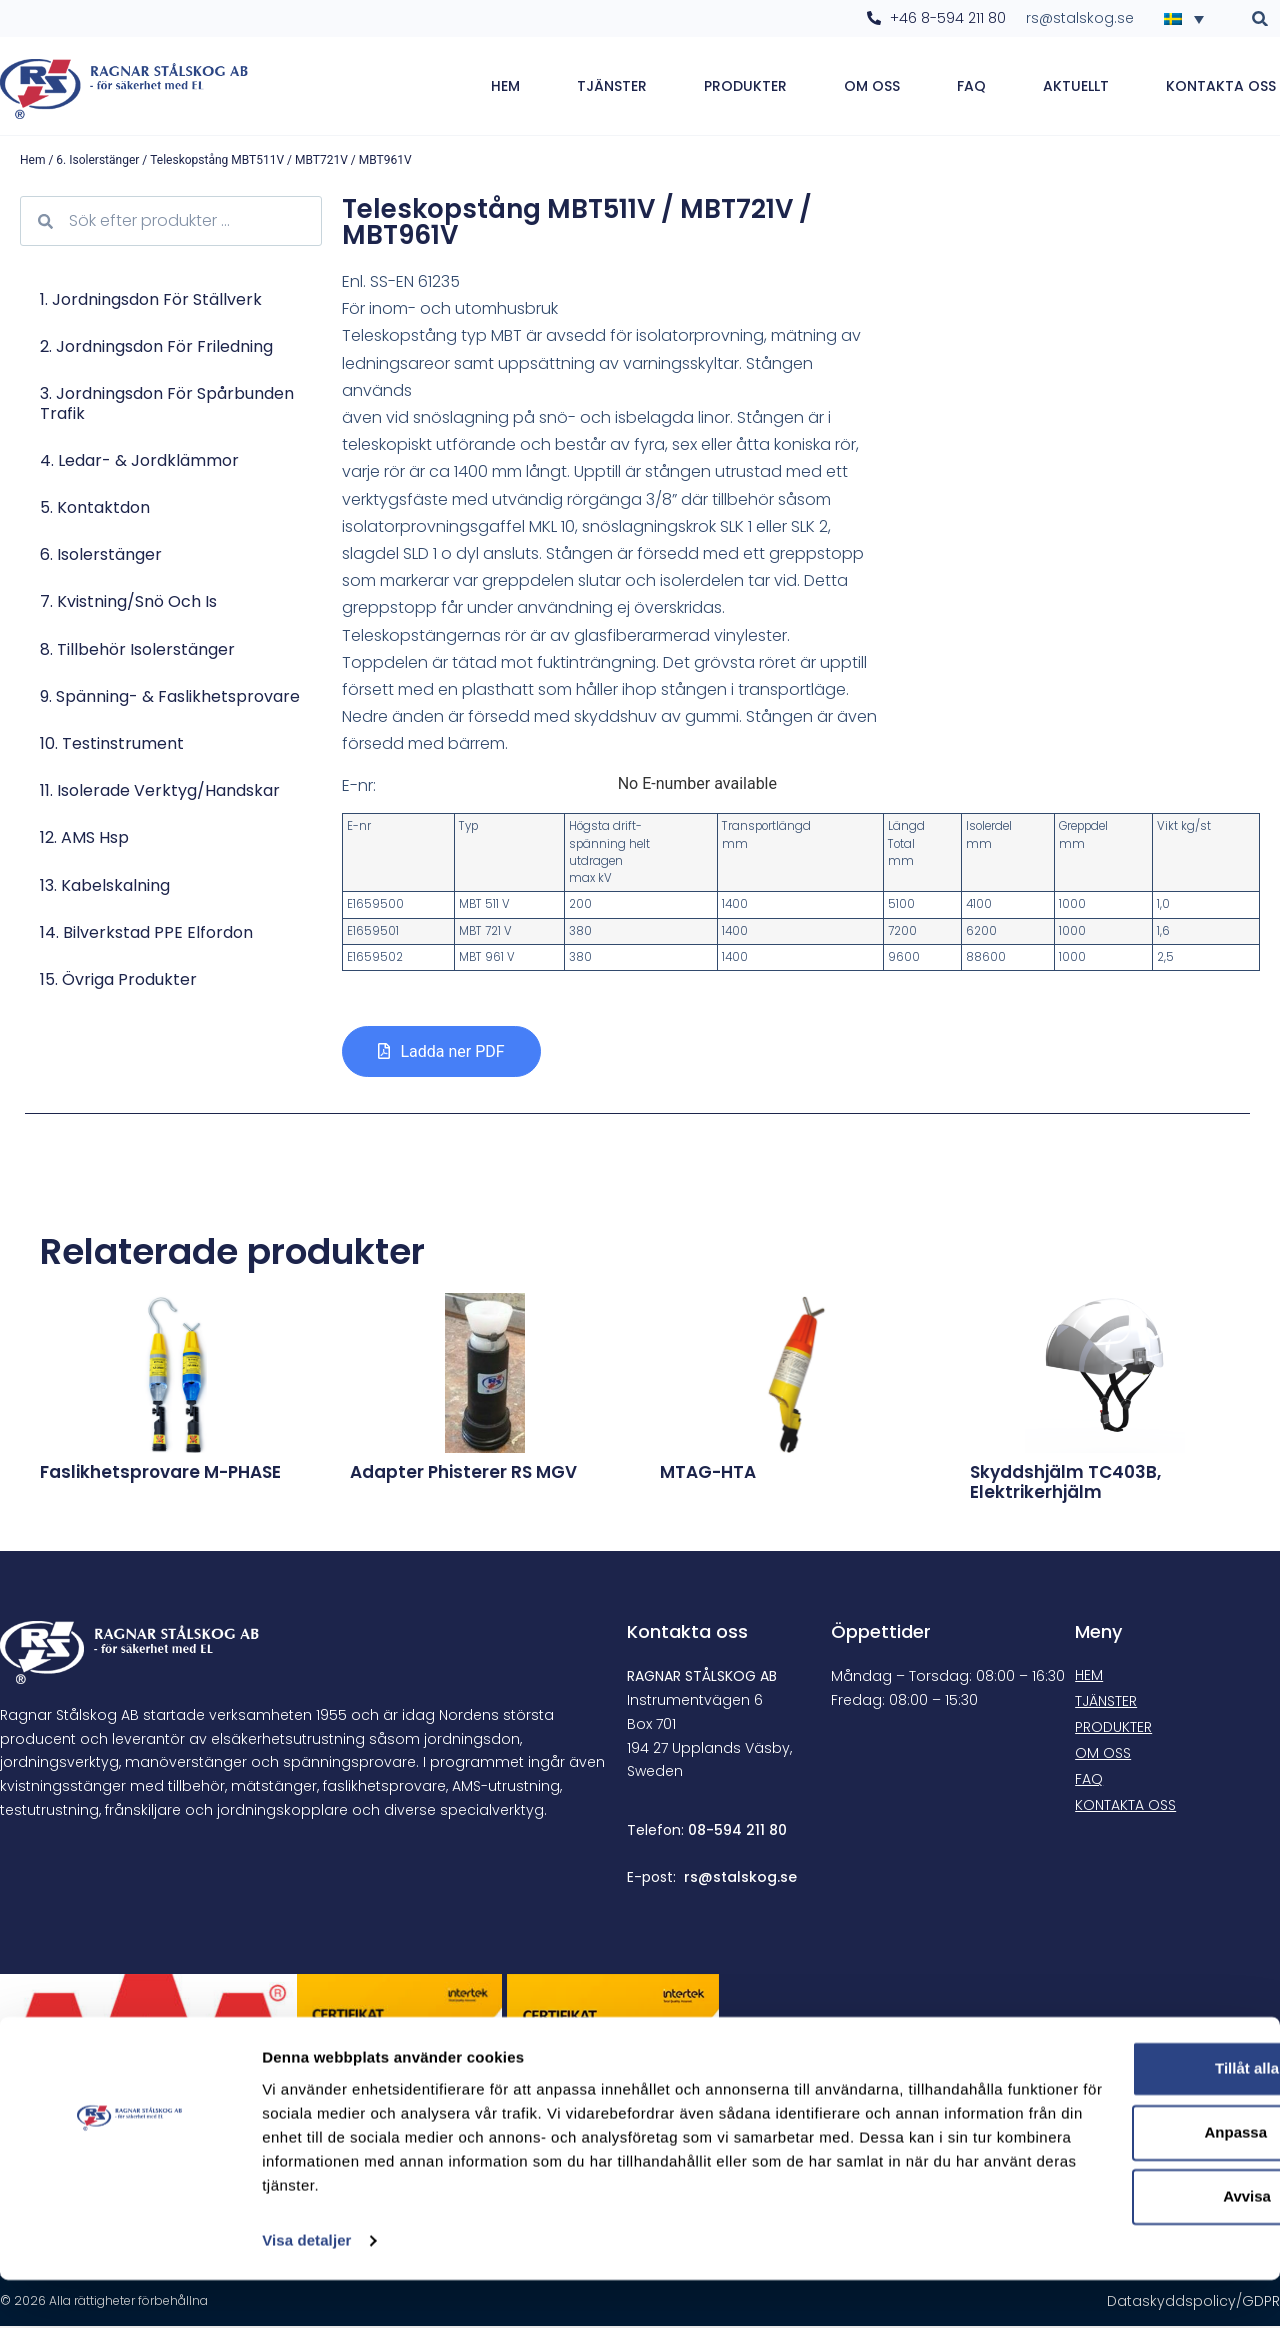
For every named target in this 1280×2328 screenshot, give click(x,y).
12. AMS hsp (84, 839)
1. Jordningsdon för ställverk (151, 301)
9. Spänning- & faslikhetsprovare (170, 698)
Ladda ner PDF (452, 1053)
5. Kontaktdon (95, 509)
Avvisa (1113, 2220)
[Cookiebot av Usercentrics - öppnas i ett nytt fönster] (129, 2289)
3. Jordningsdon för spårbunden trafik (167, 405)
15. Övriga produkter (118, 981)
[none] (1190, 18)
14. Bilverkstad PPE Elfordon (146, 934)
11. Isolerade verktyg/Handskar (160, 792)
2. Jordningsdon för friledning (156, 348)
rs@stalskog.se (740, 1879)
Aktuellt (1076, 87)
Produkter (745, 87)
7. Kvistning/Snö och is (128, 603)
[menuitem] (1190, 18)
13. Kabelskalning (105, 886)
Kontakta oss (1221, 87)
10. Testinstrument (112, 745)
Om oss (872, 87)
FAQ (971, 87)
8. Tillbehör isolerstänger (137, 651)
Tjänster (612, 87)
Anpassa (1113, 2156)
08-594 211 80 (737, 1832)
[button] (1260, 18)
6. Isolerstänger (97, 162)
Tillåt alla (1113, 2092)
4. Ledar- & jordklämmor (139, 462)
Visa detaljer (306, 2288)
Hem (505, 87)
